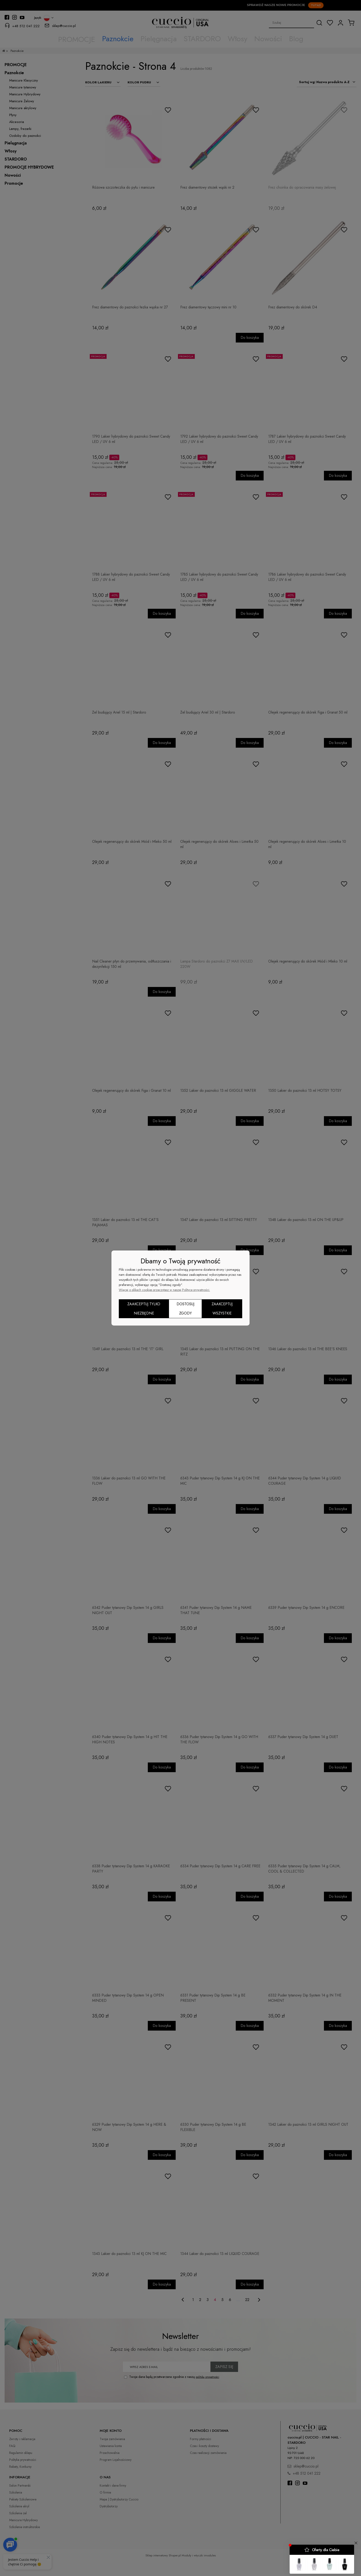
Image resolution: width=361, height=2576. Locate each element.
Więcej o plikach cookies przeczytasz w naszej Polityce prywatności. (164, 1290)
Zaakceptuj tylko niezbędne (143, 1308)
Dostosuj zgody (185, 1308)
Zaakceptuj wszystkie (222, 1308)
